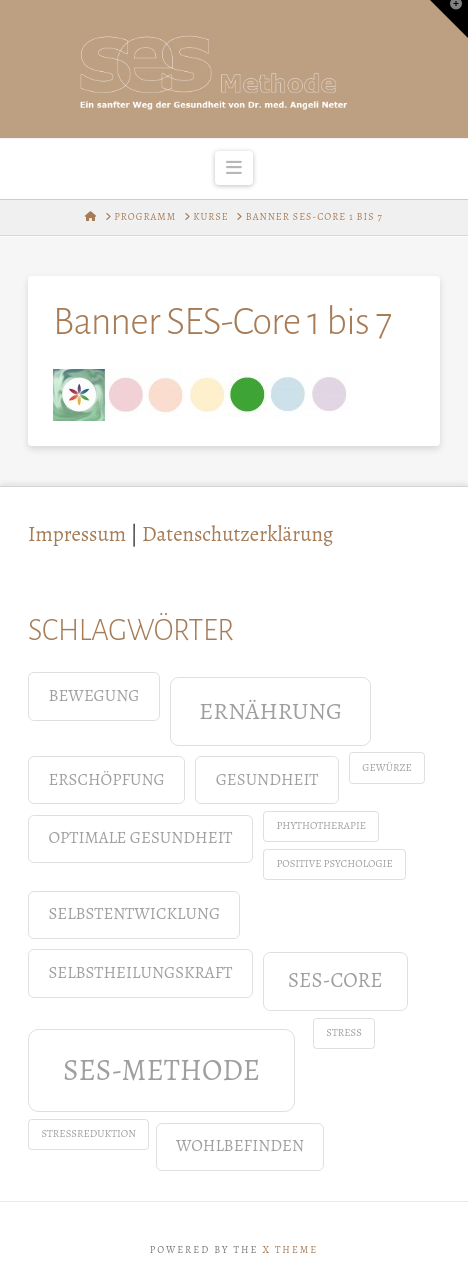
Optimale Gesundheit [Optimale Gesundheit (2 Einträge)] (140, 837)
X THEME (290, 1249)
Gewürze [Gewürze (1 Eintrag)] (386, 767)
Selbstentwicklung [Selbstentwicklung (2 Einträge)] (134, 913)
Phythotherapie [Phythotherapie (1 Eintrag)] (321, 825)
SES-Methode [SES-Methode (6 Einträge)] (161, 1070)
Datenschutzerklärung (237, 534)
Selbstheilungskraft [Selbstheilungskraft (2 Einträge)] (140, 972)
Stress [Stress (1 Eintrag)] (344, 1032)
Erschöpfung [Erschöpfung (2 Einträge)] (106, 779)
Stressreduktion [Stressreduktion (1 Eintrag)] (88, 1133)
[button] (234, 168)
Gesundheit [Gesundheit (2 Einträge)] (267, 779)
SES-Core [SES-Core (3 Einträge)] (335, 980)
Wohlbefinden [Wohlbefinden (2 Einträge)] (240, 1145)
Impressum (77, 534)
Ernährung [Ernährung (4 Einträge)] (270, 710)
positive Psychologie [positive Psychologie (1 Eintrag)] (334, 863)
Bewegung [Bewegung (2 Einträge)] (93, 695)
